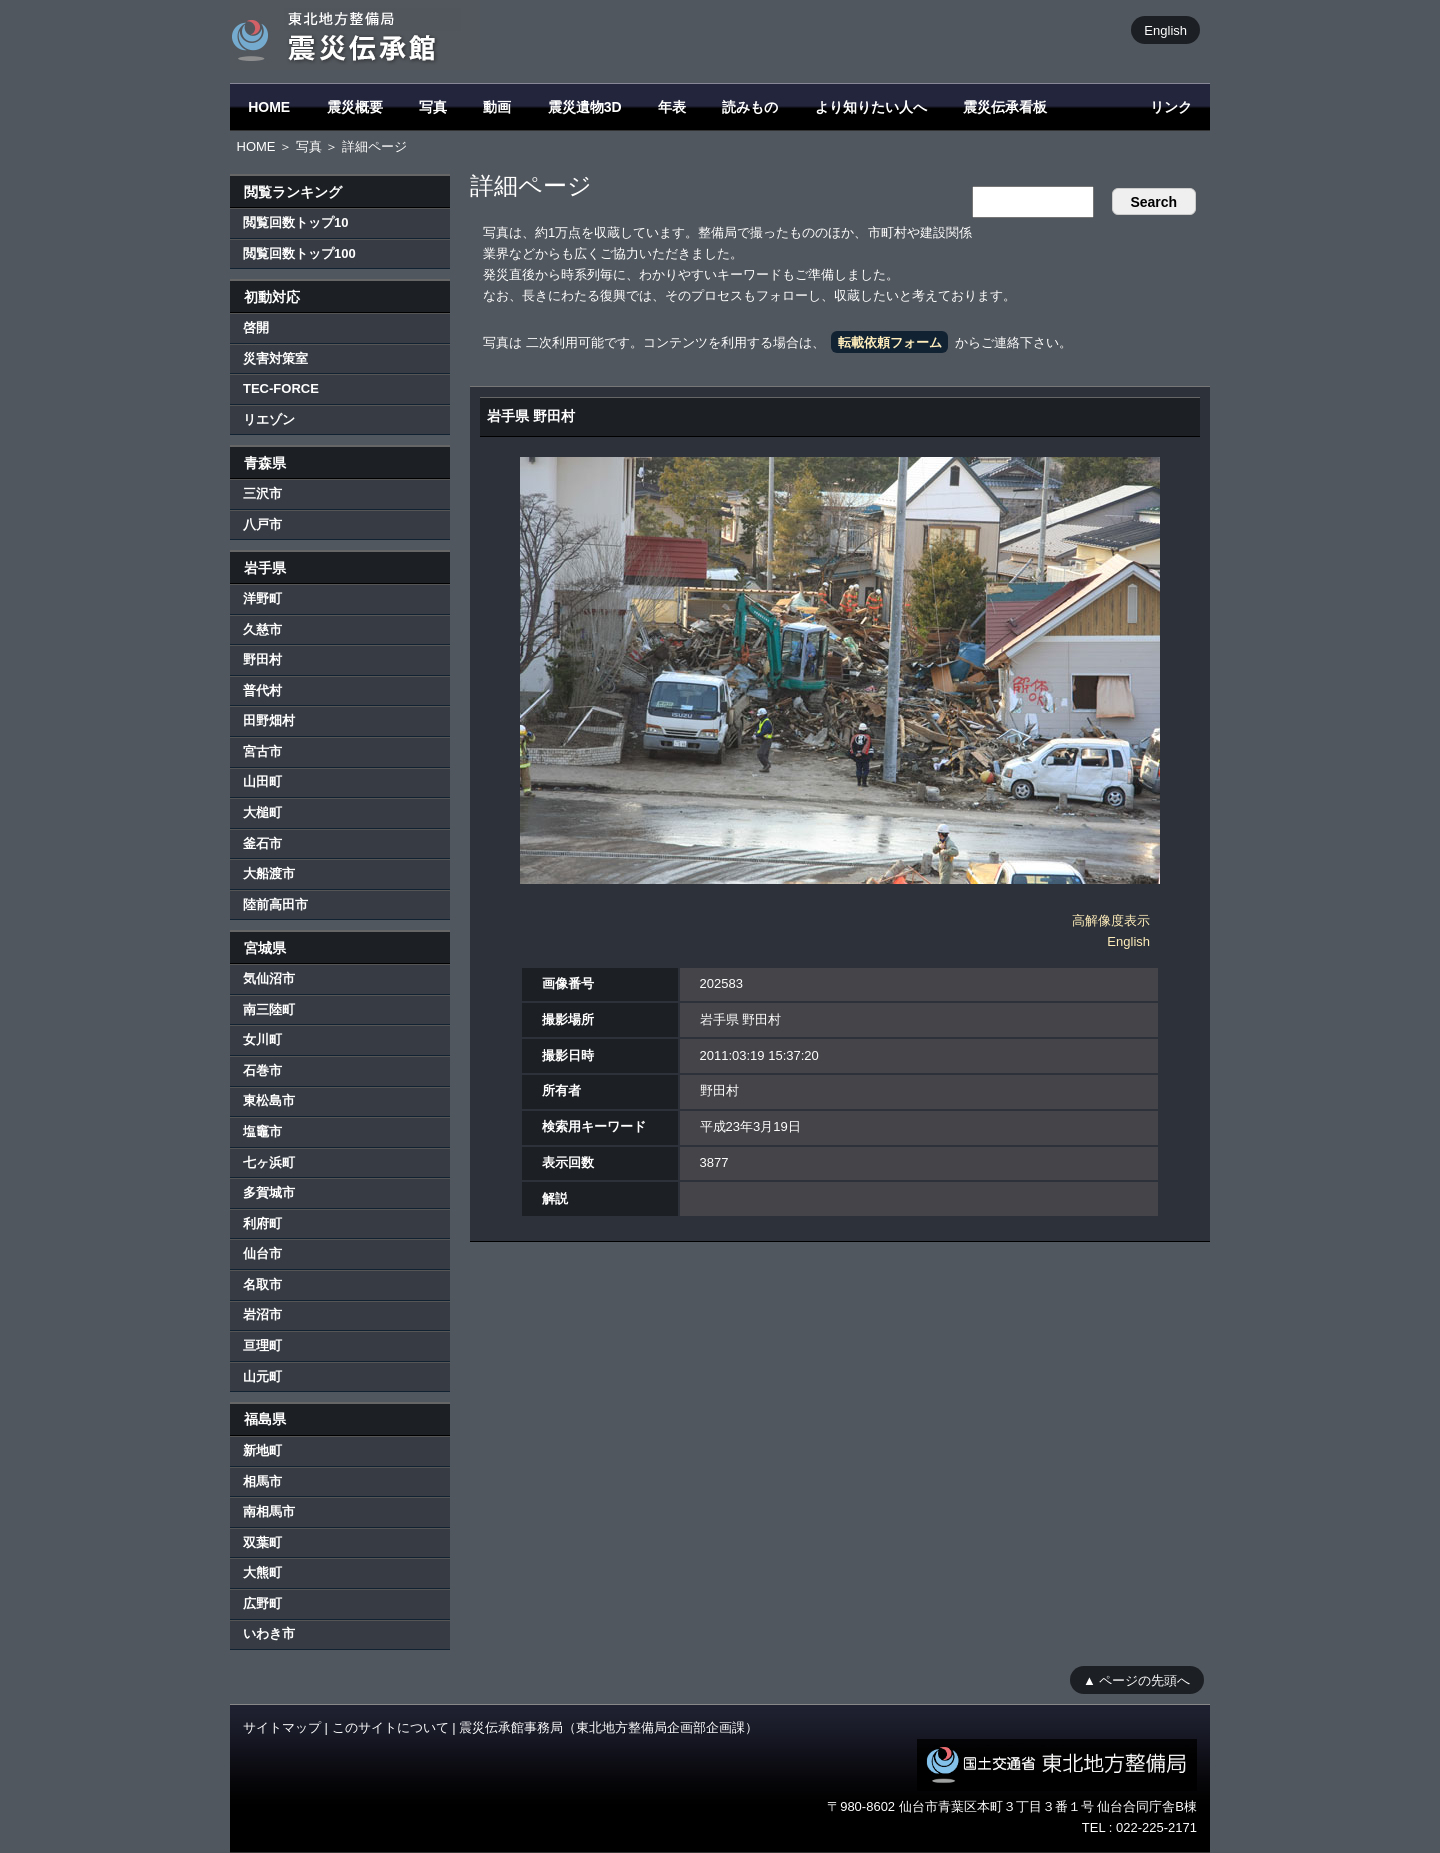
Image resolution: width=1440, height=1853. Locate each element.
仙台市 (262, 1253)
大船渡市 (269, 873)
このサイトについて (390, 1727)
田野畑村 (269, 720)
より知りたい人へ (871, 107)
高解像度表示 (1111, 920)
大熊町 (262, 1572)
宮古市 (262, 751)
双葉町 (262, 1542)
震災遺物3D (585, 107)
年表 (672, 107)
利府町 (262, 1223)
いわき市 (269, 1633)
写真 (433, 107)
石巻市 (262, 1070)
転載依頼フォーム (890, 342)
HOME (269, 107)
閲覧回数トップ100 (299, 253)
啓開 (256, 327)
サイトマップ (282, 1727)
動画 (497, 107)
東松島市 (269, 1100)
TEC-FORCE (281, 388)
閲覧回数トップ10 (295, 222)
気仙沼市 (269, 978)
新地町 (262, 1450)
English (1165, 29)
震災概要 (355, 107)
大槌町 (262, 812)
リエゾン (269, 419)
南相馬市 (269, 1511)
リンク (1171, 107)
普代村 (262, 690)
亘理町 (262, 1345)
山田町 (262, 781)
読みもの (750, 107)
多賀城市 (269, 1192)
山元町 (262, 1376)
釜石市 (262, 843)
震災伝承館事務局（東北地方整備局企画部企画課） (608, 1727)
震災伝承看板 (1005, 107)
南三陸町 (269, 1009)
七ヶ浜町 (269, 1162)
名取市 (262, 1284)
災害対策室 (275, 358)
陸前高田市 (275, 904)
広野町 (262, 1603)
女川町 (262, 1039)
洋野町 (262, 598)
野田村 (262, 659)
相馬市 (262, 1481)
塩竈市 (262, 1131)
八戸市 (262, 524)
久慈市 (262, 629)
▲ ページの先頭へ (1136, 1679)
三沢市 (262, 493)
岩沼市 (262, 1314)
